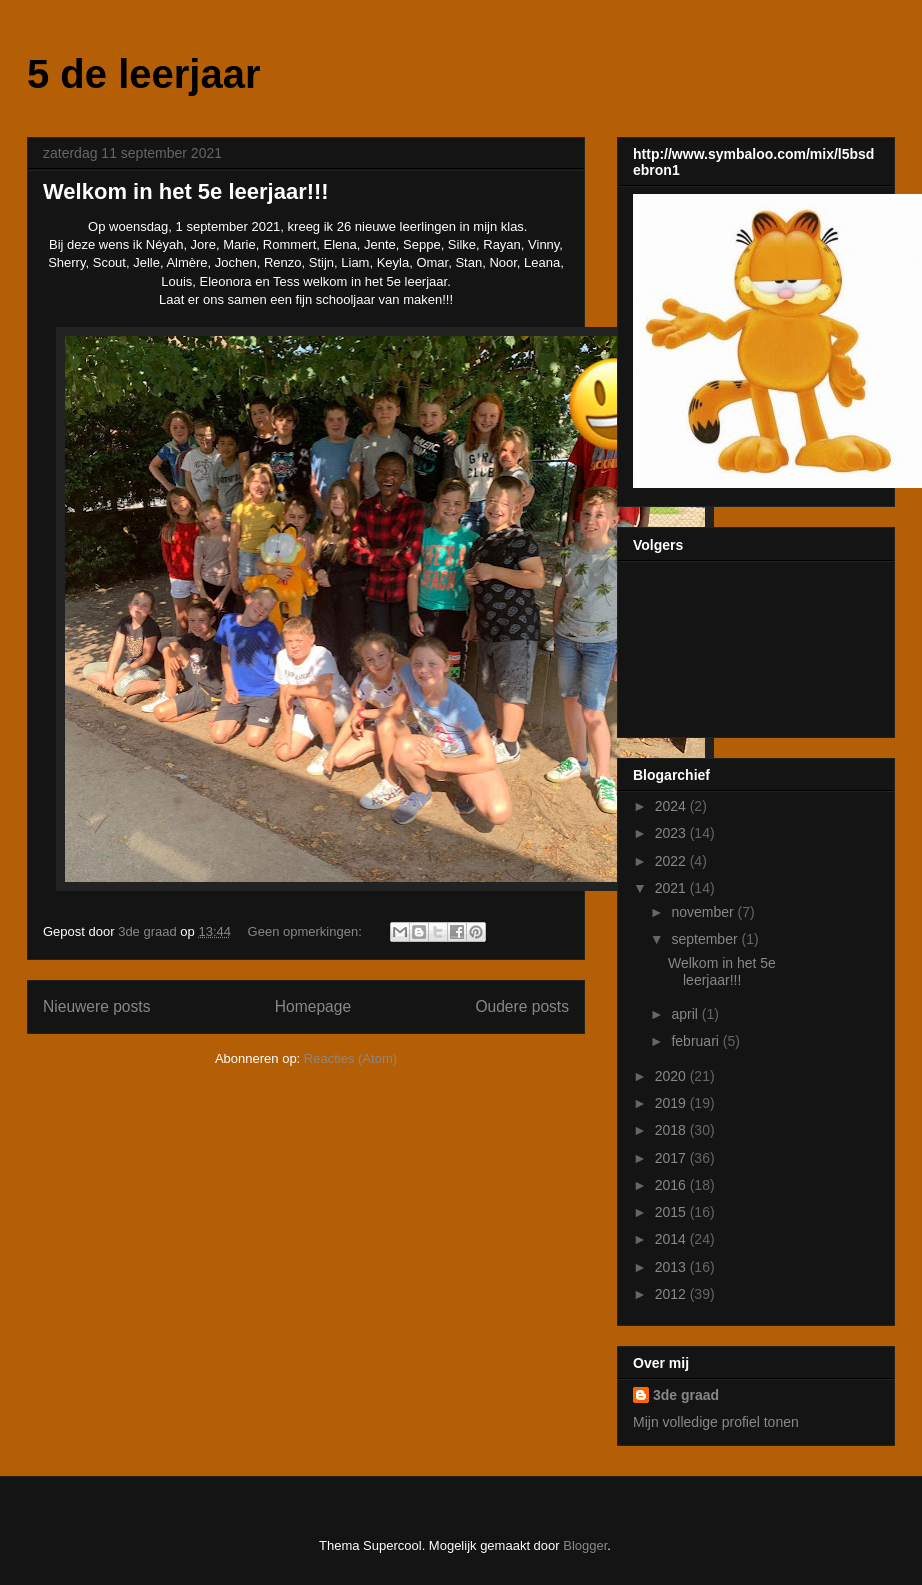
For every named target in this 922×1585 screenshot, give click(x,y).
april (686, 1014)
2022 (672, 861)
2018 (672, 1130)
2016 (672, 1185)
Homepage (313, 1006)
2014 (672, 1239)
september (706, 939)
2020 (672, 1076)
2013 (672, 1267)
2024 (672, 806)
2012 (672, 1294)
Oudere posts (522, 1006)
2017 (672, 1158)
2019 (672, 1103)
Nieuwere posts (96, 1006)
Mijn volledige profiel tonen (716, 1422)
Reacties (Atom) (350, 1058)
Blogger (585, 1545)
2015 (672, 1212)
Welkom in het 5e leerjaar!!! (186, 191)
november (704, 912)
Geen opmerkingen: (307, 931)
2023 (672, 833)
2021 (672, 888)
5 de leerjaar (144, 74)
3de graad (686, 1395)
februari (696, 1041)
